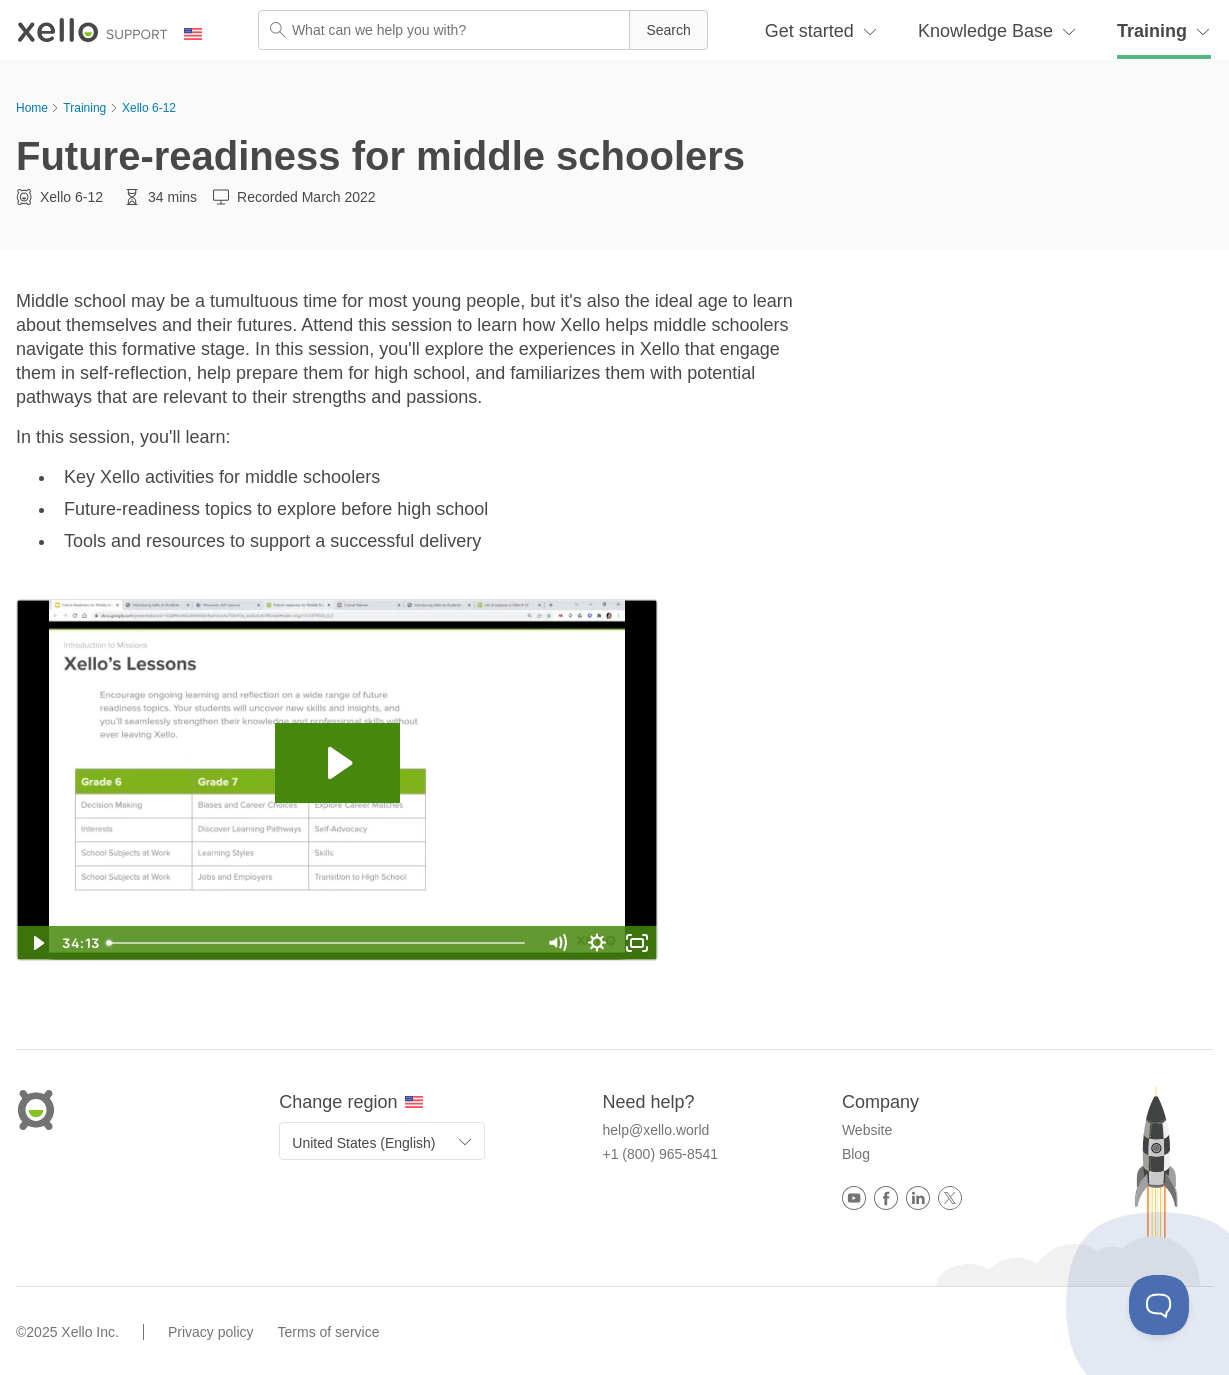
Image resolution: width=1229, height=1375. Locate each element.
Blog (856, 1154)
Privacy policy (211, 1332)
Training (1152, 31)
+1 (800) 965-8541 (661, 1154)
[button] (668, 30)
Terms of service (329, 1332)
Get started (809, 31)
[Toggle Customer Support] (1159, 1305)
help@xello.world (656, 1130)
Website (867, 1130)
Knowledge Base (985, 31)
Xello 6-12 (149, 108)
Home (32, 108)
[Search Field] (483, 30)
